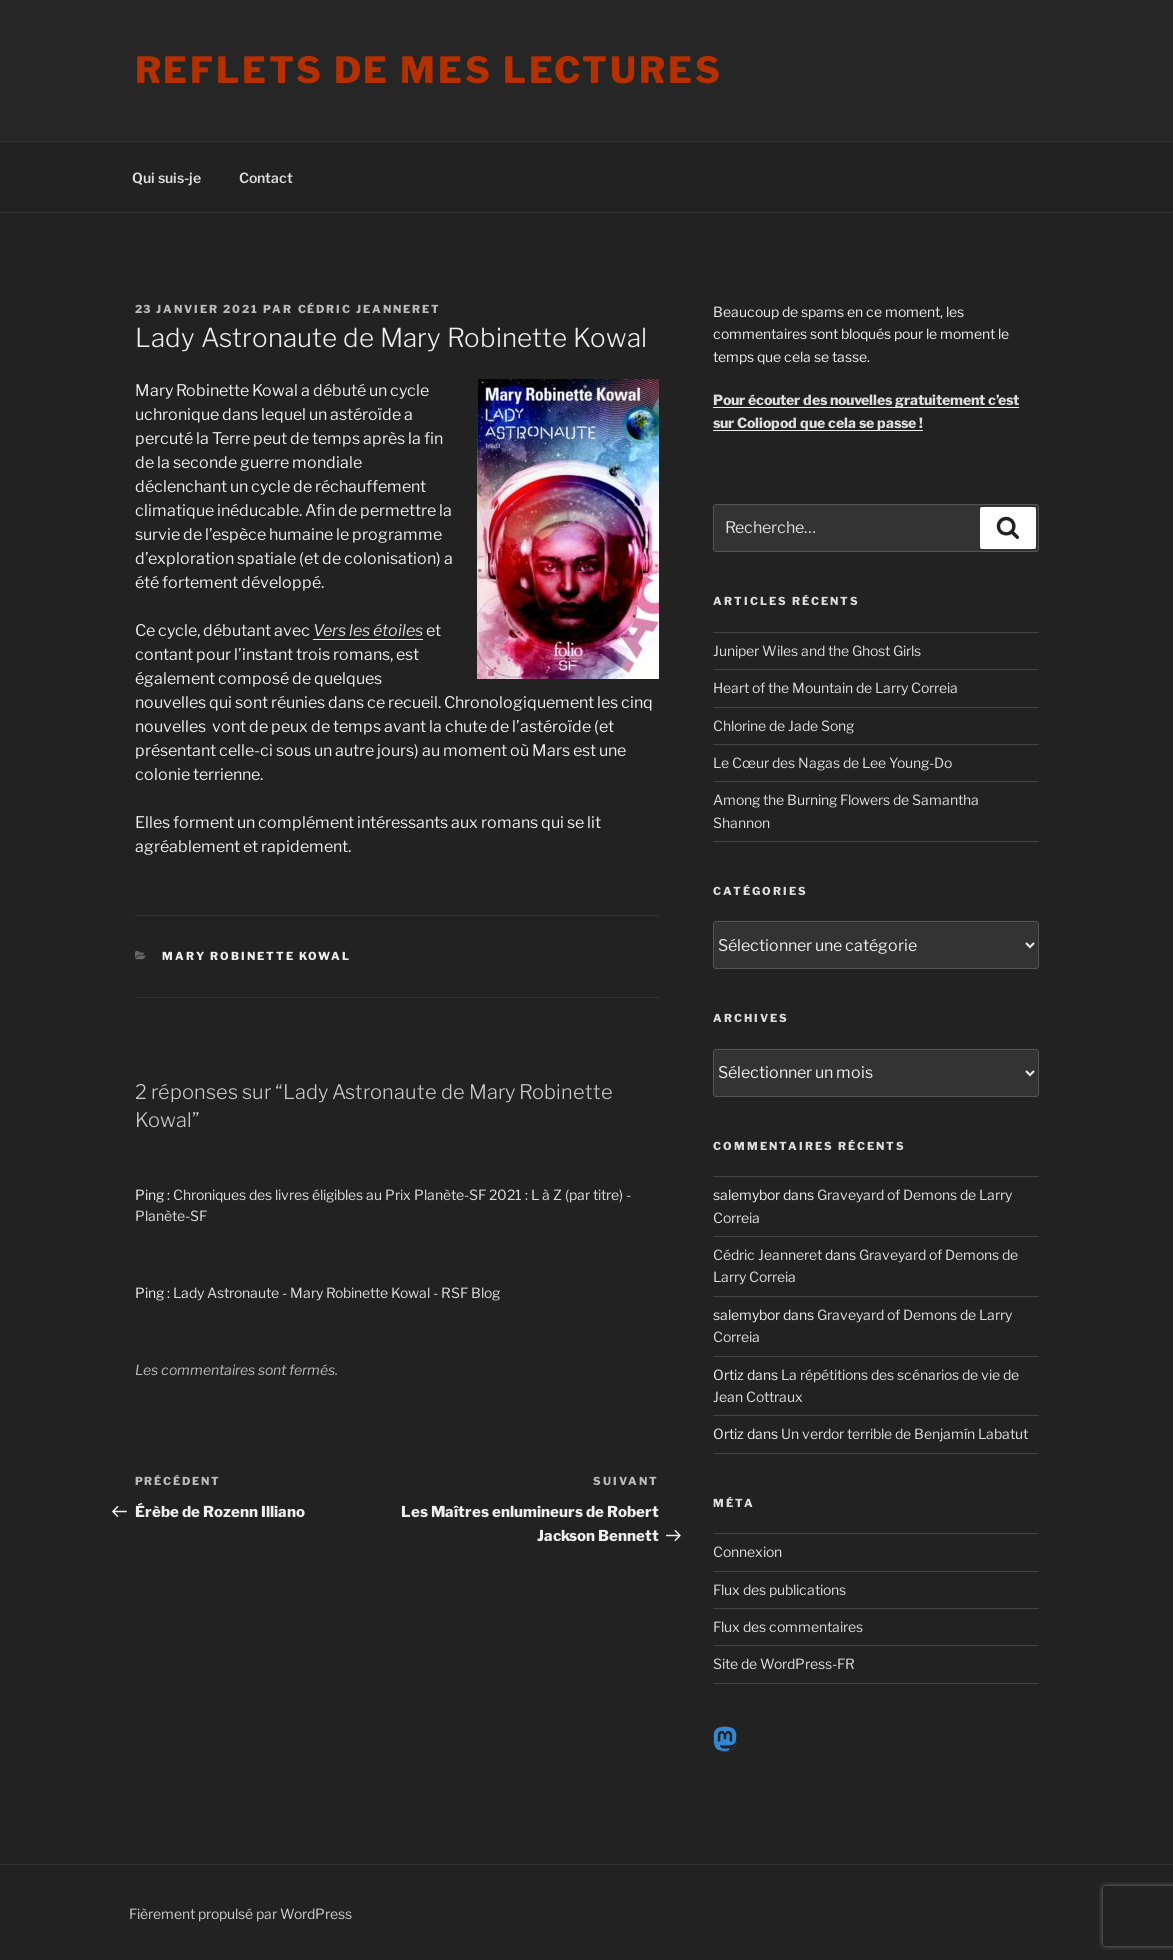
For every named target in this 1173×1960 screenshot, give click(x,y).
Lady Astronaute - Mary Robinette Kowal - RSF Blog (336, 1292)
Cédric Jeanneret (370, 309)
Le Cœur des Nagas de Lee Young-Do (832, 762)
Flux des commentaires (788, 1626)
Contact (266, 177)
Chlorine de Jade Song (783, 725)
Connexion (747, 1551)
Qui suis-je (166, 177)
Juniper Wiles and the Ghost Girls (817, 650)
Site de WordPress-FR (784, 1663)
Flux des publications (779, 1589)
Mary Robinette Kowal (256, 956)
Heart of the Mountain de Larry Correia (835, 687)
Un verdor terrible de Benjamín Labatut (904, 1433)
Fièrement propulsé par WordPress (240, 1913)
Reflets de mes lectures (429, 70)
